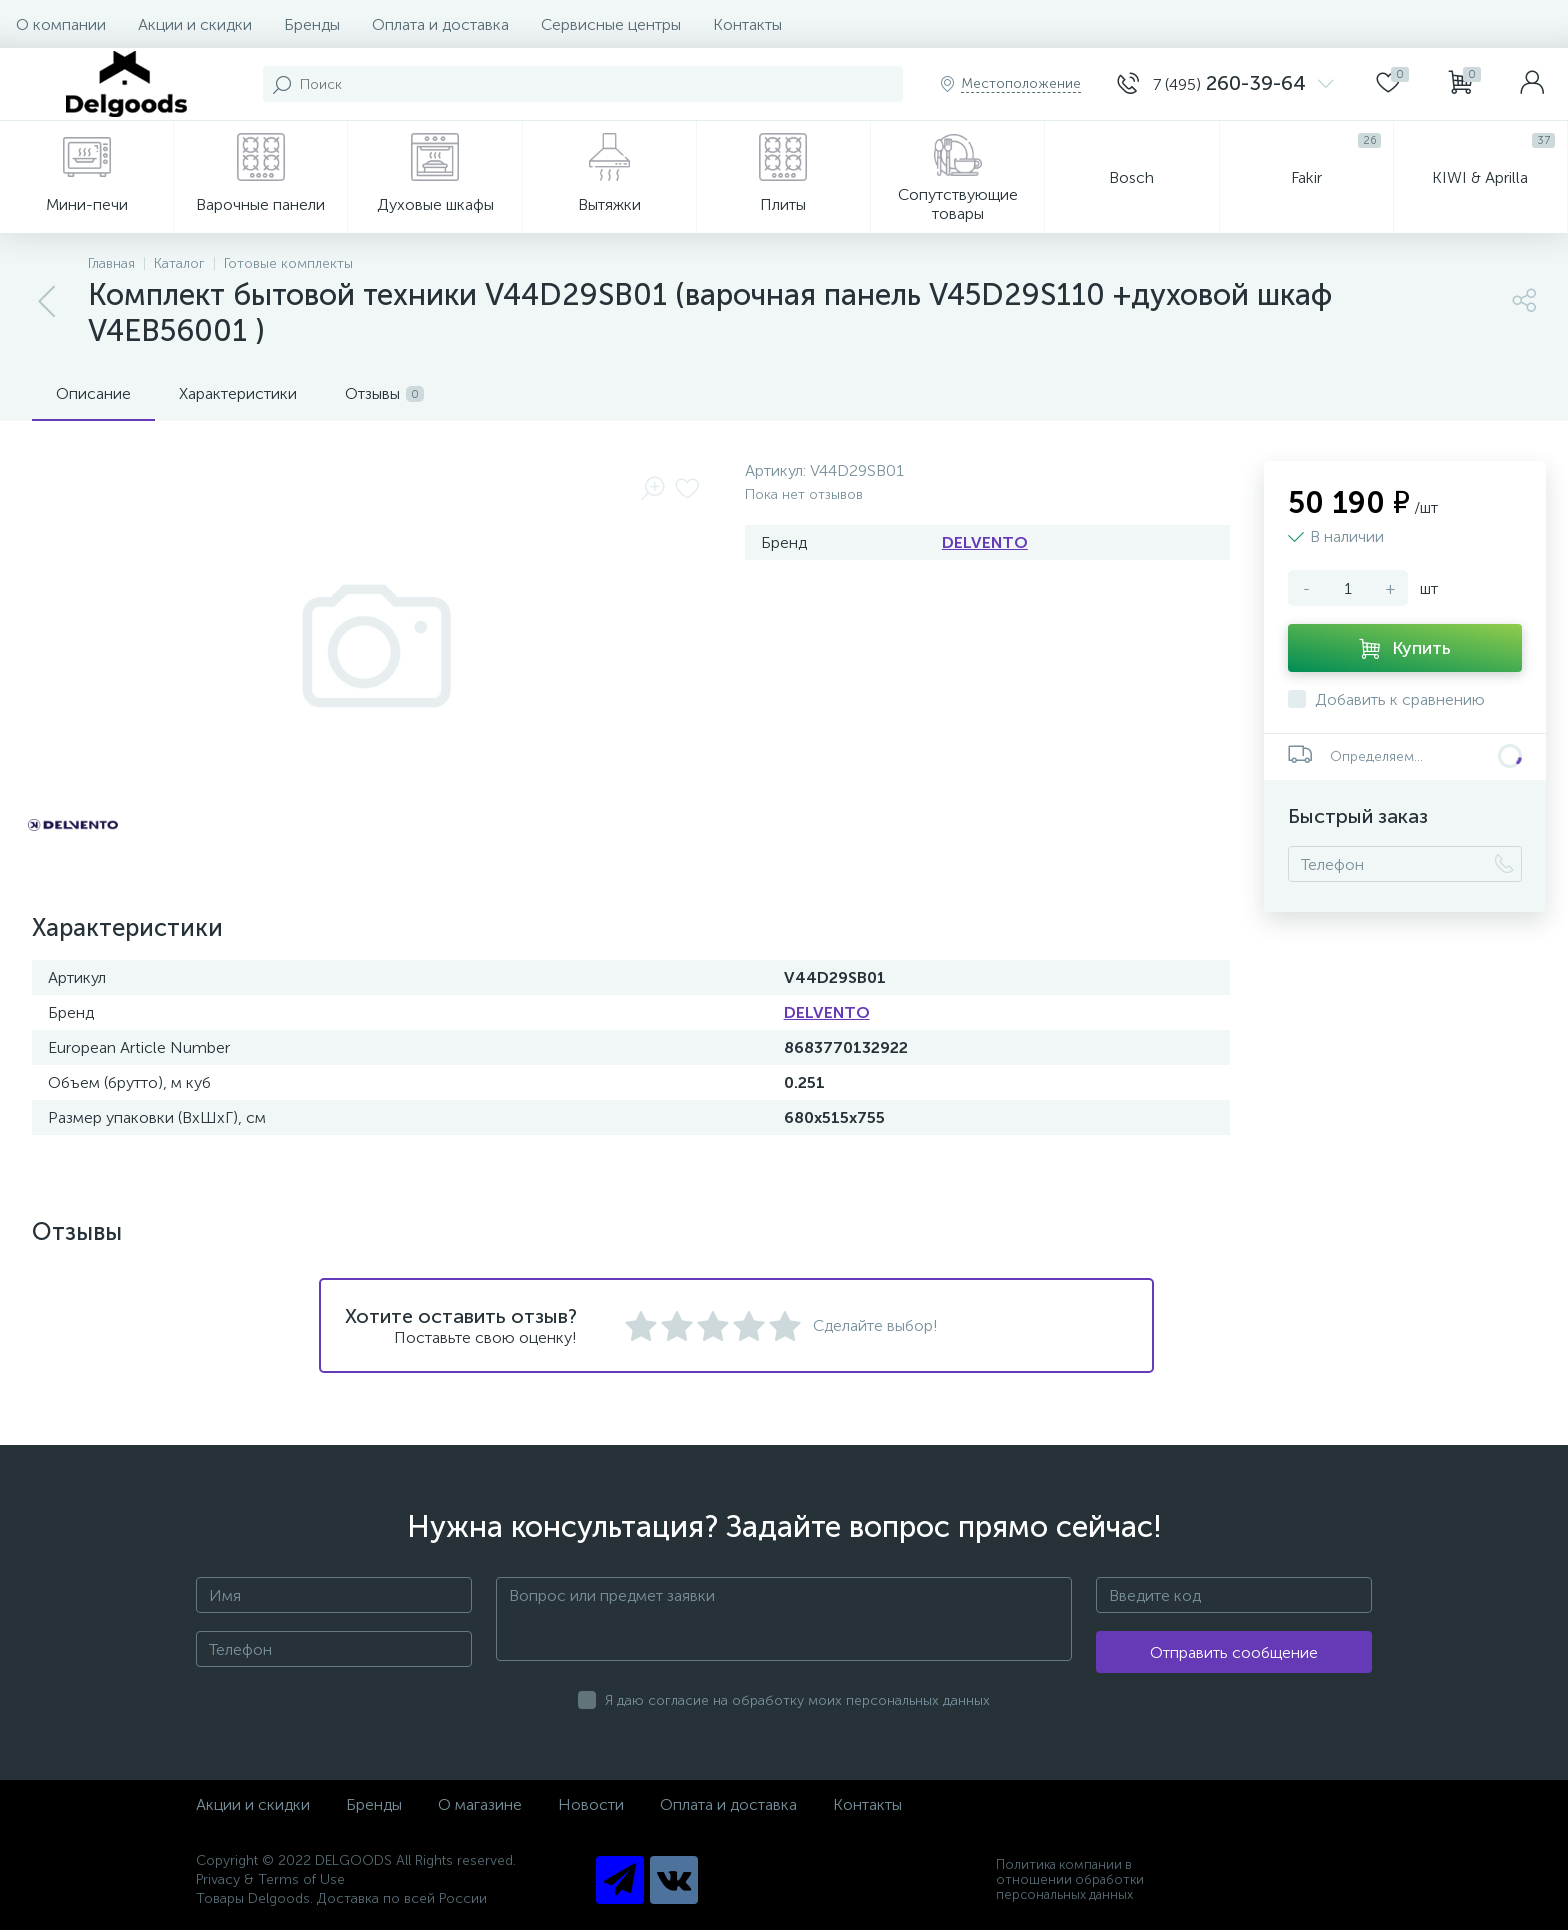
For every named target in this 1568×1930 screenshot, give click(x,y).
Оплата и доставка (440, 24)
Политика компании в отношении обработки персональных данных (1070, 1879)
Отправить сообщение (1234, 1652)
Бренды (312, 24)
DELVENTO (985, 542)
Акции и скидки (195, 24)
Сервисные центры (611, 24)
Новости (591, 1804)
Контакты (747, 24)
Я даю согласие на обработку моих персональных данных (797, 1700)
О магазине (480, 1804)
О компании (61, 24)
